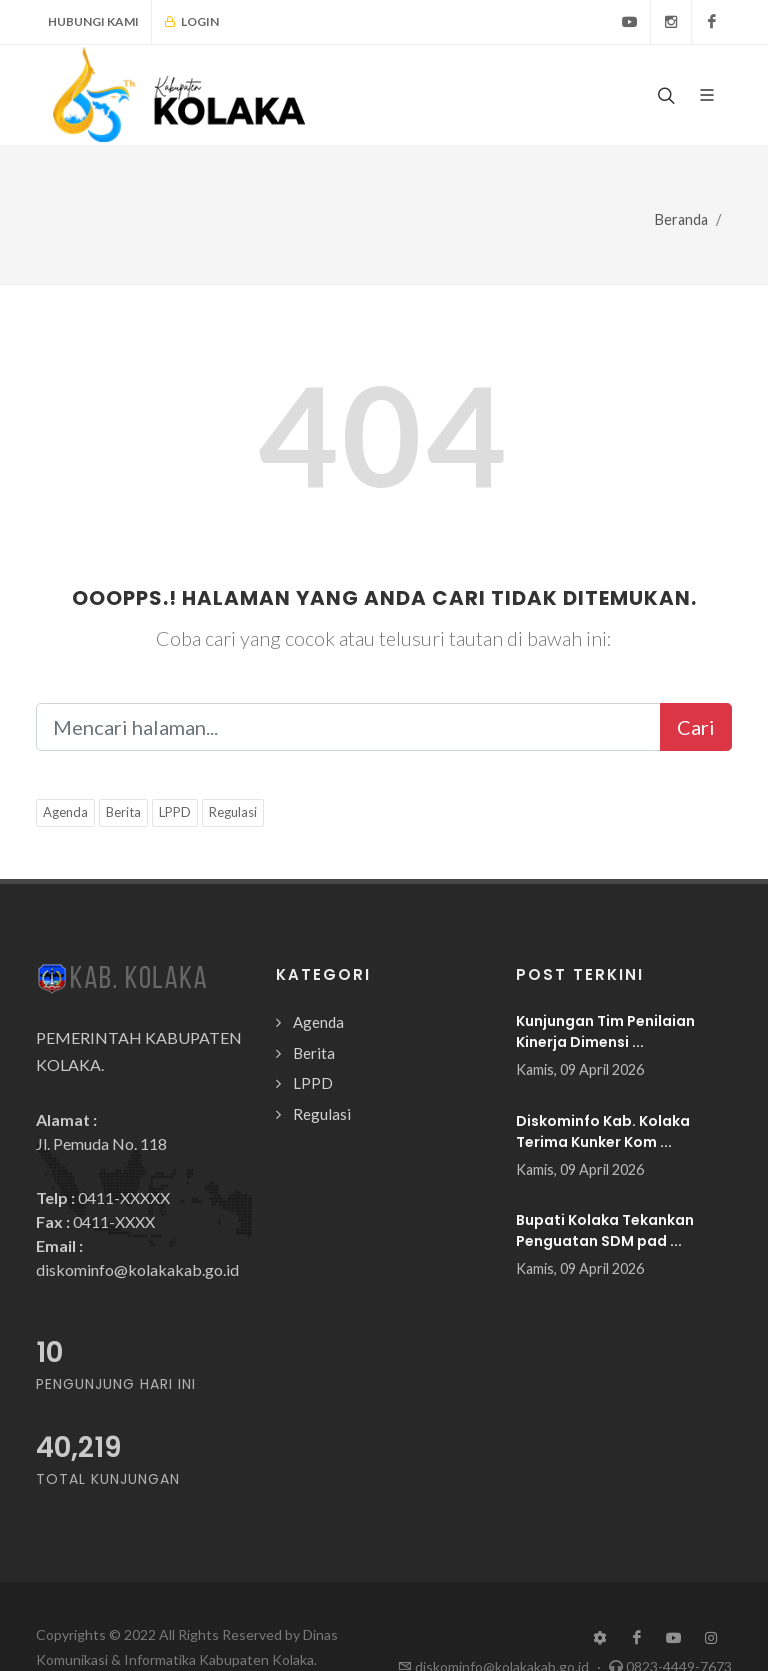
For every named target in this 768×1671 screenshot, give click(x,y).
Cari (696, 727)
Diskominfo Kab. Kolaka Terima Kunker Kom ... (603, 1131)
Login (191, 22)
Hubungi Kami (93, 21)
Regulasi (233, 812)
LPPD (175, 812)
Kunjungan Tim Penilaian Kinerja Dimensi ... (605, 1031)
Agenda (65, 812)
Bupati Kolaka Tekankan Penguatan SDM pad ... (605, 1230)
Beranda (681, 219)
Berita (123, 812)
